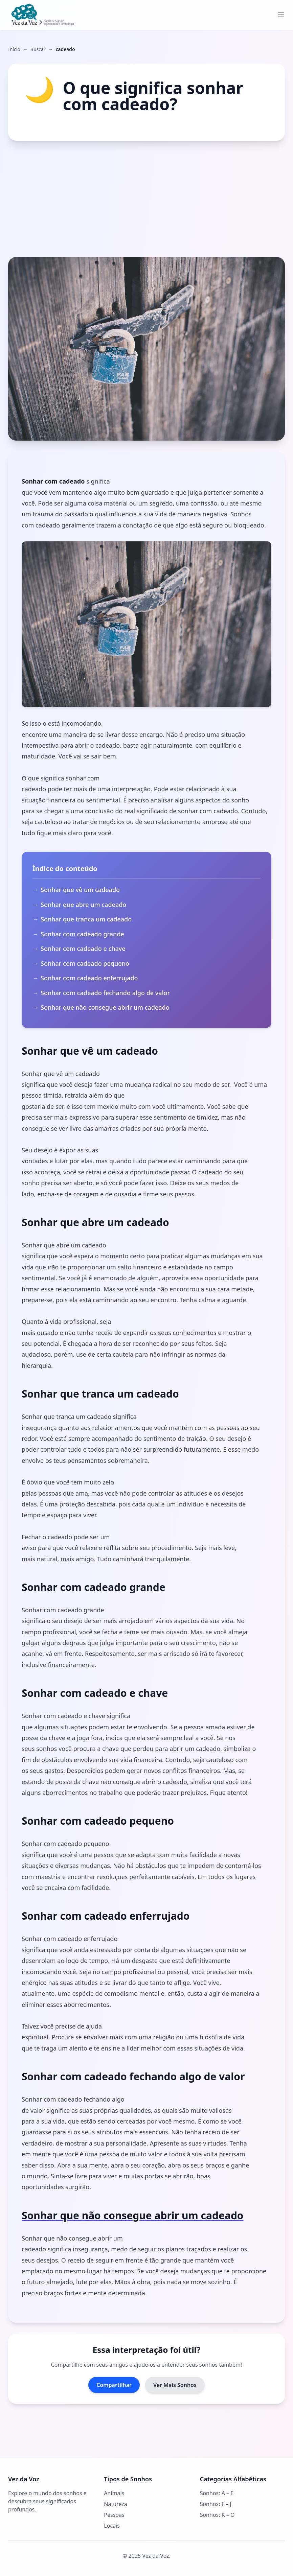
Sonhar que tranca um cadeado (86, 919)
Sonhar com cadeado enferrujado (89, 978)
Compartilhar (114, 2385)
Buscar (38, 49)
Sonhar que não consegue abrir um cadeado (105, 1007)
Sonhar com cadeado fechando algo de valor (105, 993)
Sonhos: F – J (215, 2504)
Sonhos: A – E (216, 2493)
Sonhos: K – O (217, 2515)
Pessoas (114, 2515)
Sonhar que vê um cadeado (80, 890)
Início (14, 49)
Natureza (115, 2504)
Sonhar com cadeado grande (82, 934)
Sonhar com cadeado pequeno (85, 963)
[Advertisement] (146, 198)
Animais (114, 2493)
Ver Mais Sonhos (175, 2385)
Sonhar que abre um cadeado (83, 904)
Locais (112, 2525)
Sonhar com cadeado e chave (83, 948)
